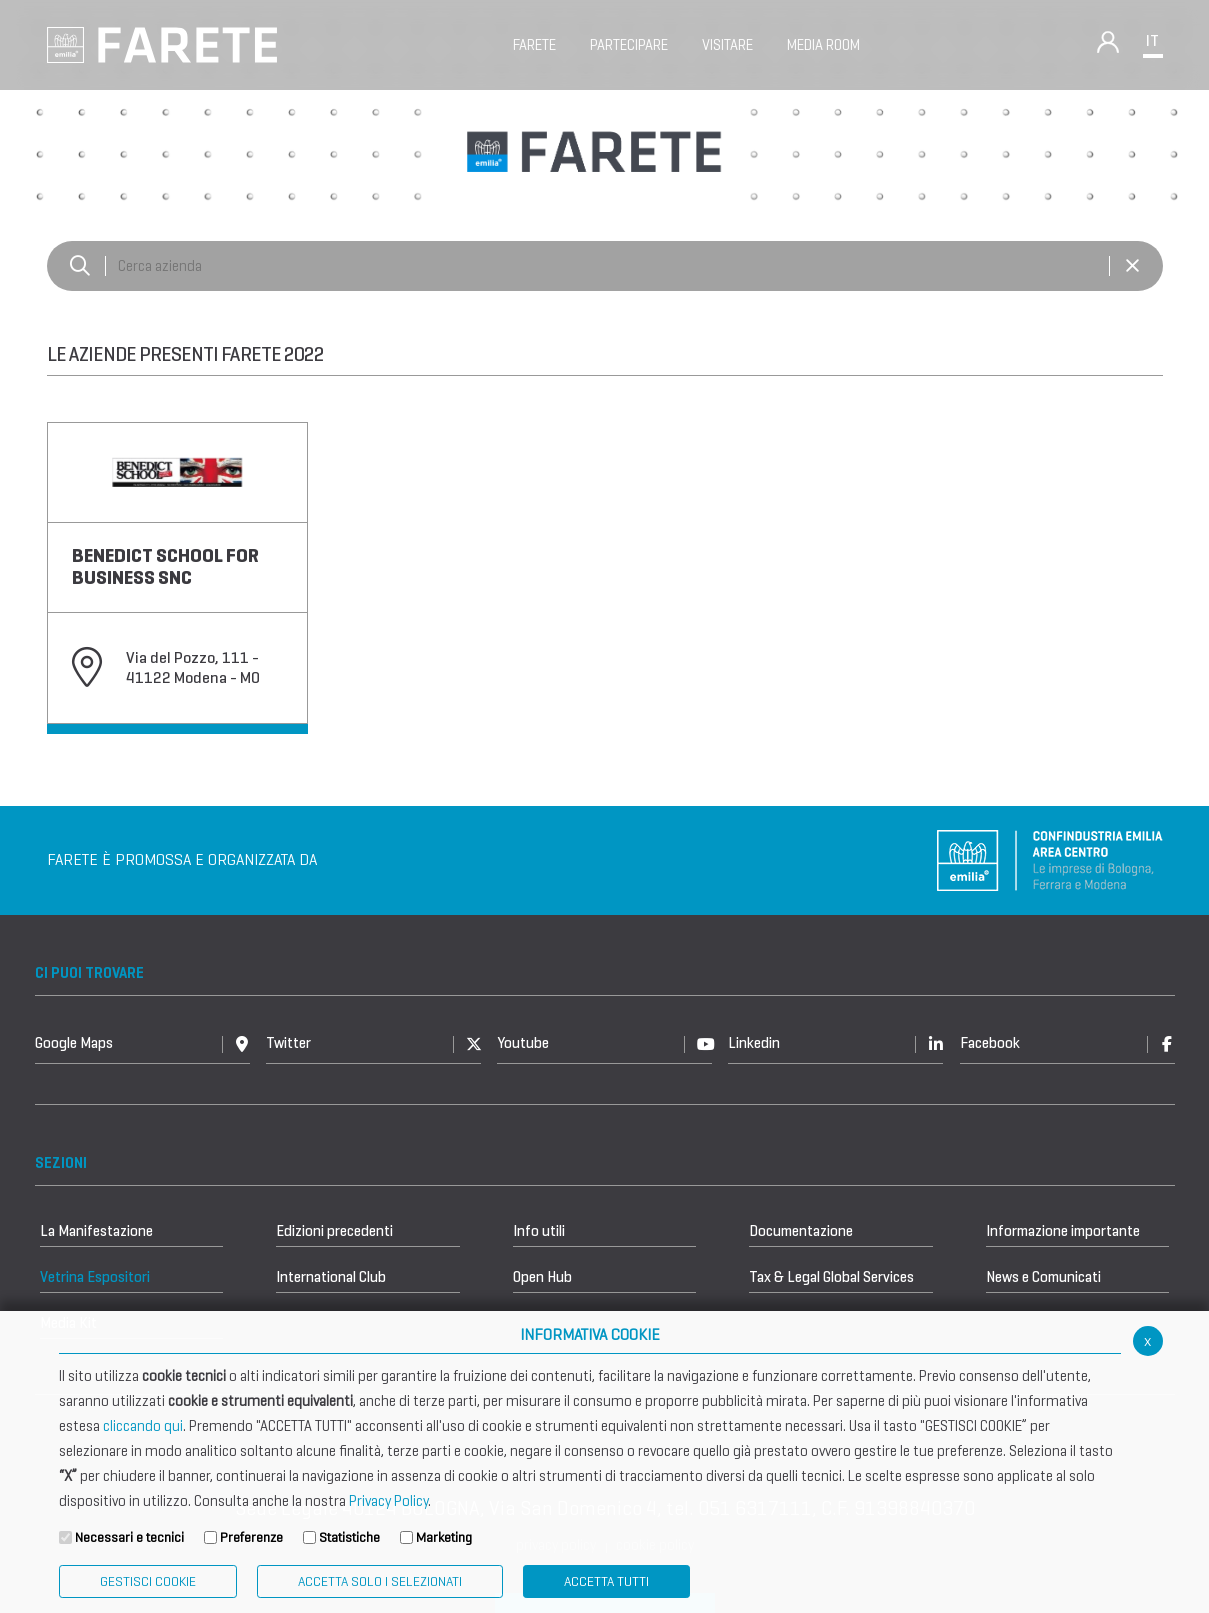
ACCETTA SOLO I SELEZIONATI (380, 1581)
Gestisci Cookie (148, 1581)
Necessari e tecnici (129, 1537)
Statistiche (349, 1537)
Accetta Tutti (606, 1581)
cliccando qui (143, 1426)
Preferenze (251, 1537)
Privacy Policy (388, 1501)
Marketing (444, 1537)
